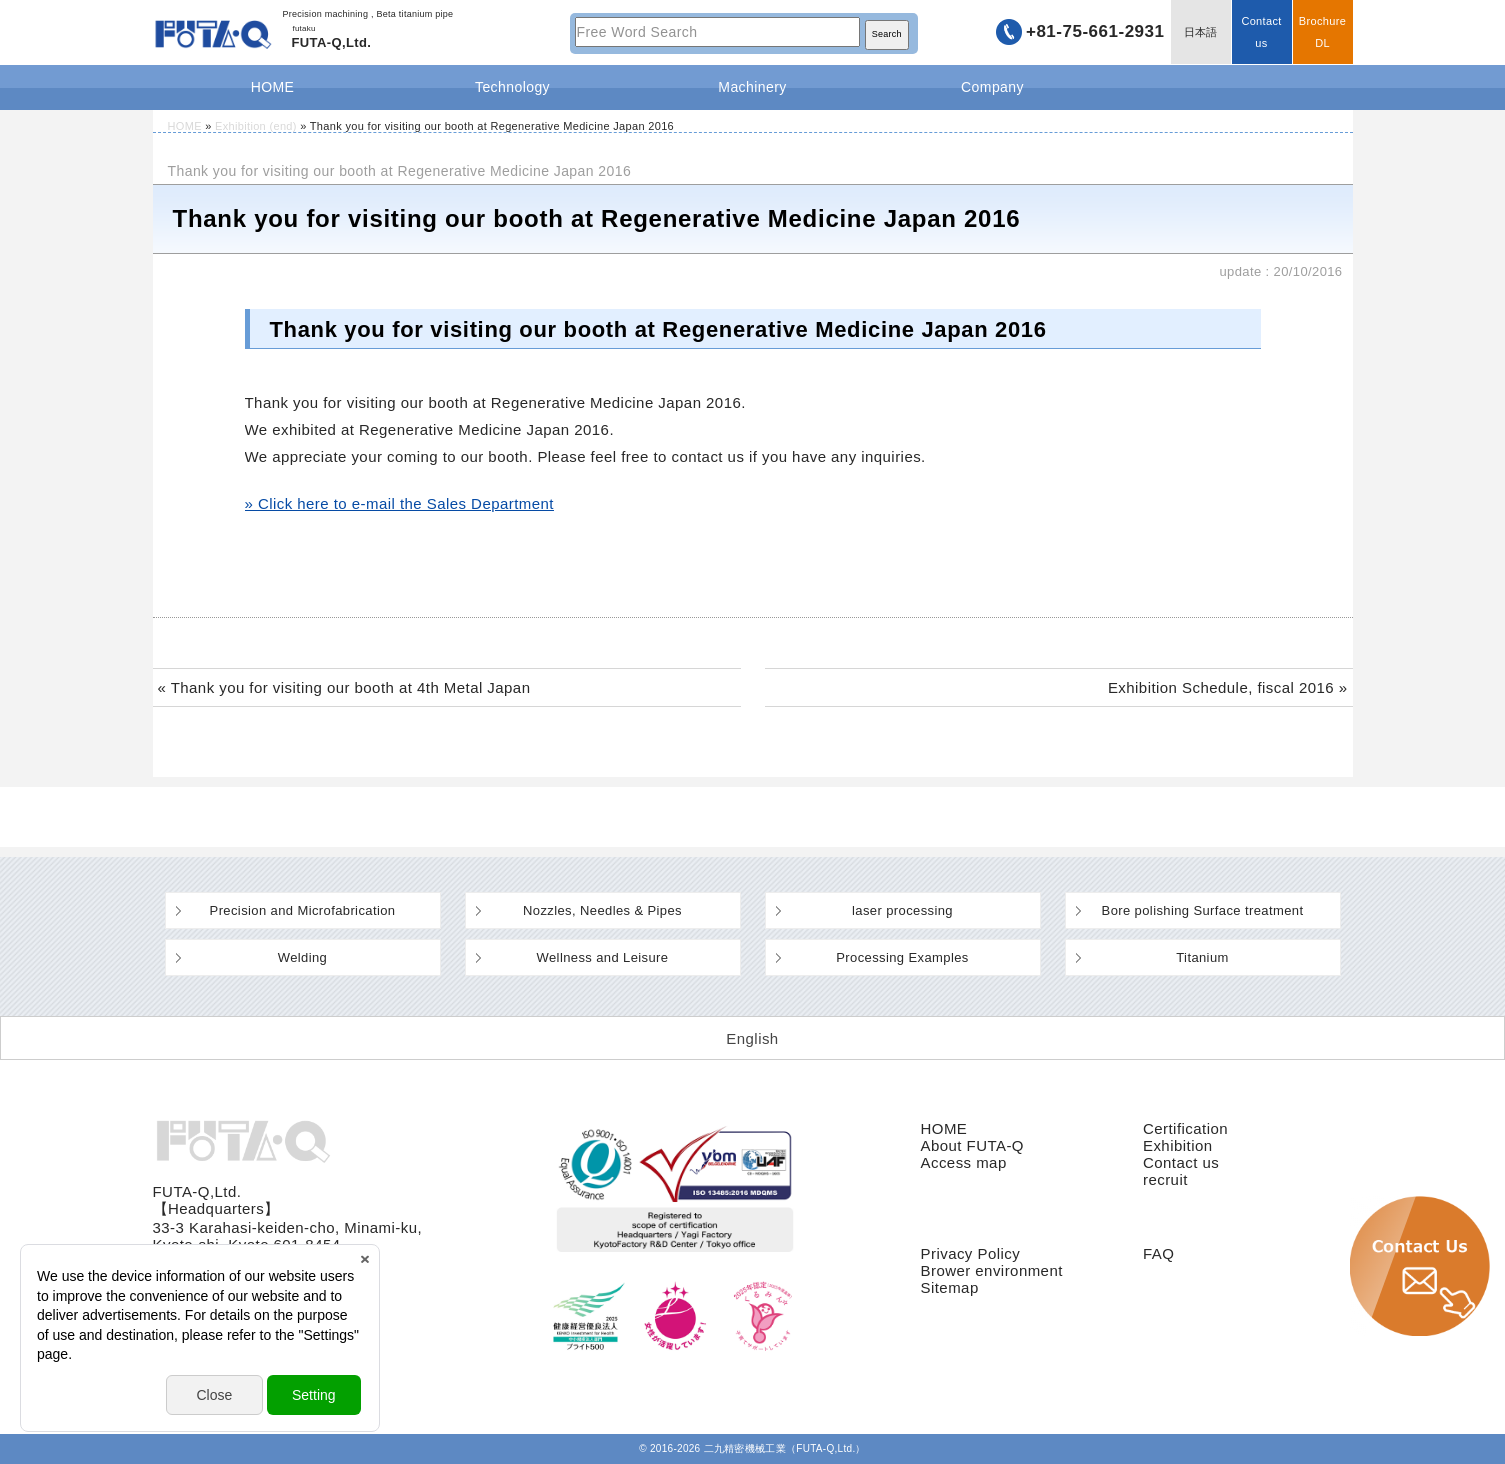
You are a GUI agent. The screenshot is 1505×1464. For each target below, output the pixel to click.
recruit (1165, 1179)
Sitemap (950, 1287)
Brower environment (992, 1270)
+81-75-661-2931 (1095, 31)
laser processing (902, 910)
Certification (1185, 1128)
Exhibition (1178, 1145)
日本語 (1201, 32)
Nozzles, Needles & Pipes (602, 910)
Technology (512, 87)
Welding (302, 957)
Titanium (1202, 957)
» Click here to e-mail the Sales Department (399, 503)
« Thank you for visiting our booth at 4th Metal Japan (344, 687)
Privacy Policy (971, 1253)
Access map (964, 1162)
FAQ (1158, 1253)
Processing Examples (902, 957)
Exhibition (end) (256, 126)
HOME (273, 87)
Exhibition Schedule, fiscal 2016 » (1228, 687)
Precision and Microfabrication (303, 910)
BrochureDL (1322, 32)
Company (992, 87)
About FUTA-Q (972, 1145)
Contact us (1261, 32)
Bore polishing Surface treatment (1203, 910)
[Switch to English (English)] (752, 1038)
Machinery (752, 87)
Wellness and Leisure (603, 957)
